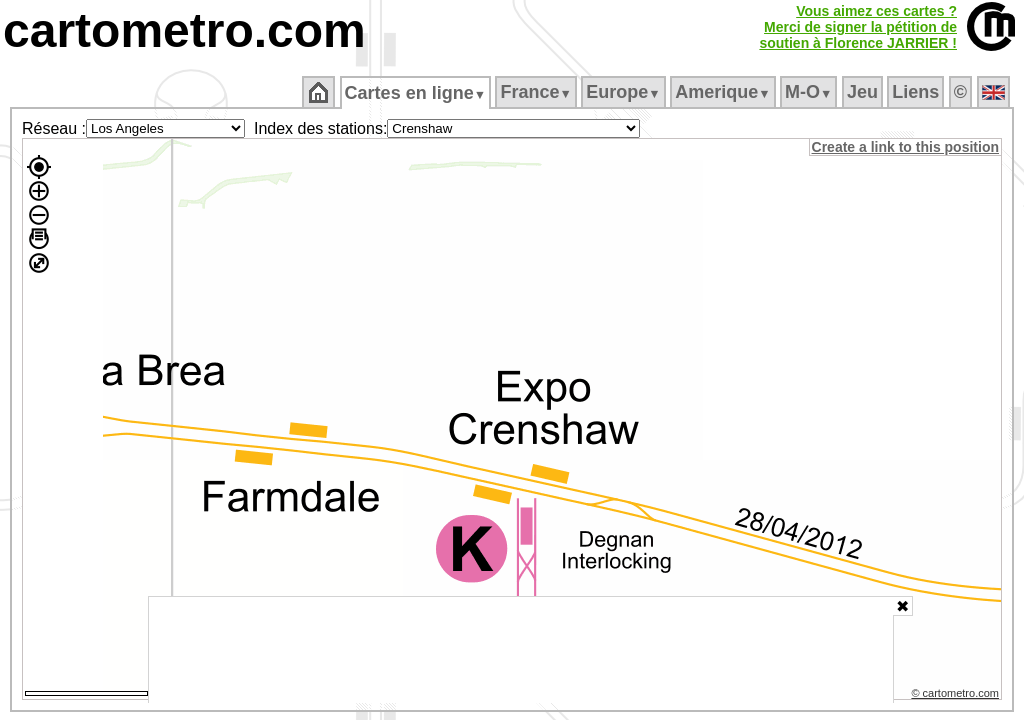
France (537, 92)
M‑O (810, 92)
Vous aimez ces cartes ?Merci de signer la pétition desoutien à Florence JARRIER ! (858, 27)
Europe (625, 92)
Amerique (724, 92)
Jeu (863, 92)
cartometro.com (184, 30)
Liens (917, 92)
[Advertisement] (521, 650)
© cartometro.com (957, 696)
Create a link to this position (906, 147)
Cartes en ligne (416, 93)
